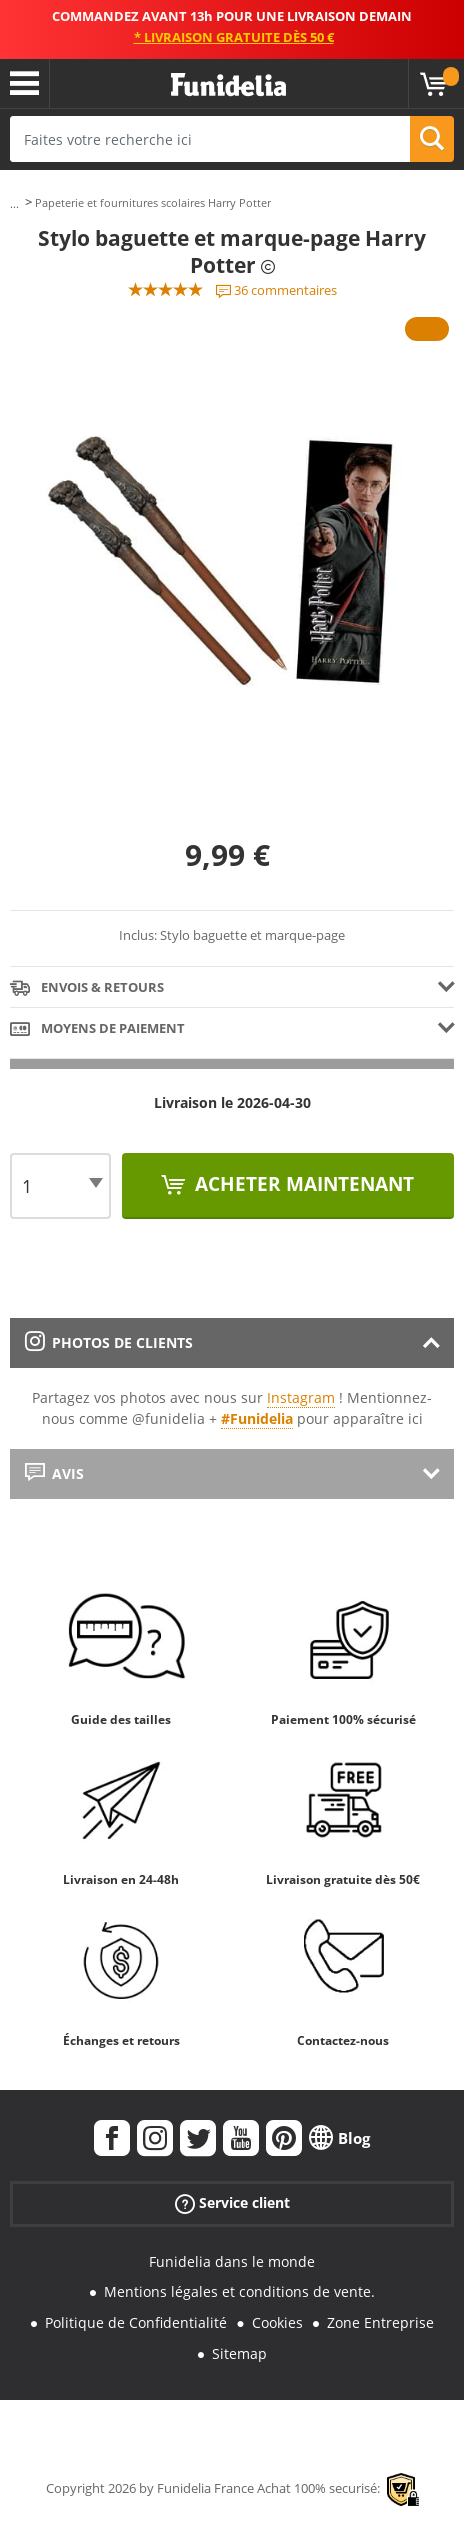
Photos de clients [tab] (109, 1342)
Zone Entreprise (380, 2322)
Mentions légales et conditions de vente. (239, 2291)
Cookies (277, 2322)
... (14, 203)
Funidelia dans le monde (232, 2261)
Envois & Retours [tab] (87, 988)
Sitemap (239, 2353)
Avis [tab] (54, 1473)
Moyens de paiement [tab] (97, 1029)
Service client (232, 2202)
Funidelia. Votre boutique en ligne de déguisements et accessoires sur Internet (228, 85)
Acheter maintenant (302, 1184)
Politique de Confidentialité (136, 2322)
